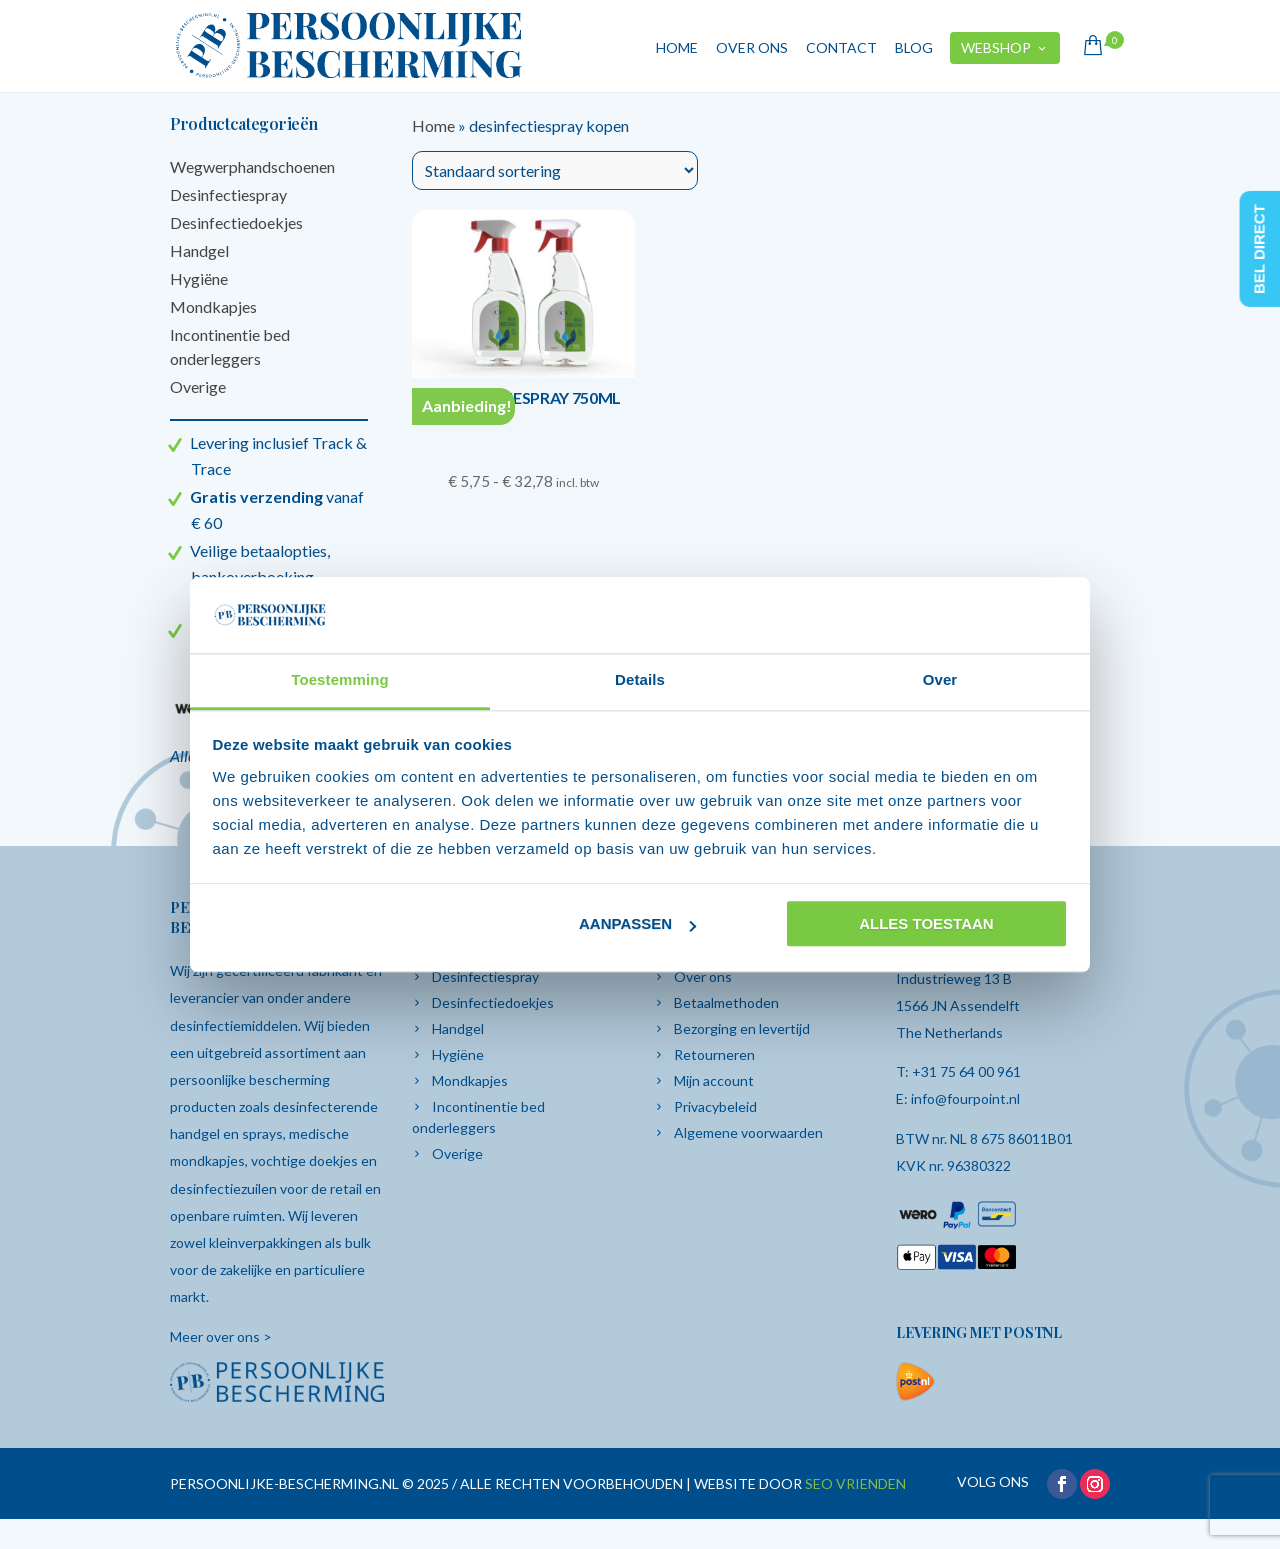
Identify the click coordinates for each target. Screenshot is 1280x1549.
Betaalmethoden (726, 1002)
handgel (196, 1133)
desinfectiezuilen (225, 1188)
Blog (914, 47)
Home (677, 47)
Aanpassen (637, 924)
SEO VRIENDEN (855, 1483)
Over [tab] (940, 680)
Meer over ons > (221, 1336)
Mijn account (714, 1080)
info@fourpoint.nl (965, 1098)
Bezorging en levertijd (742, 1028)
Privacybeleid (715, 1106)
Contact (841, 47)
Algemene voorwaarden (748, 1132)
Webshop (1005, 47)
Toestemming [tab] (340, 680)
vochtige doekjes (304, 1160)
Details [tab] (640, 680)
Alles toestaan (926, 924)
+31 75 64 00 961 (966, 1071)
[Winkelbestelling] (555, 170)
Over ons (752, 47)
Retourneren (714, 1054)
